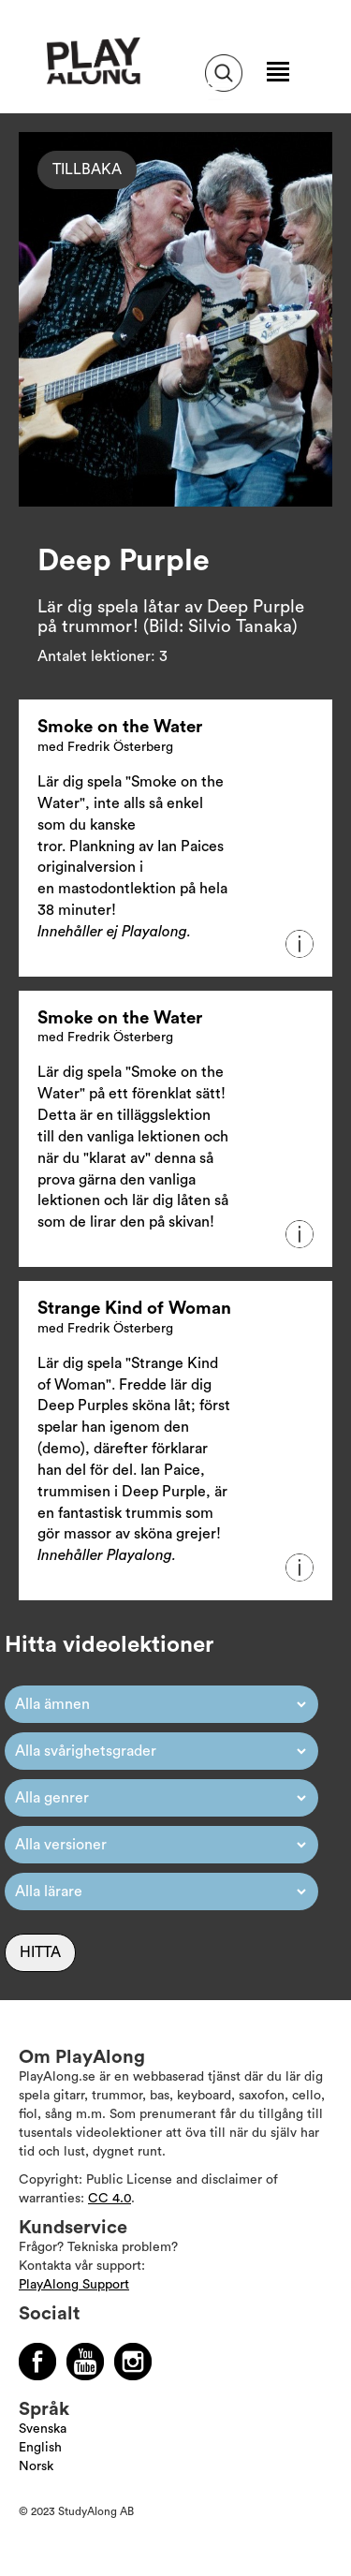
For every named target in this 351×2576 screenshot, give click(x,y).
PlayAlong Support (74, 2284)
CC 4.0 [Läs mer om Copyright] (109, 2198)
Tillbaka (87, 169)
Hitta (40, 1952)
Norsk (36, 2466)
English (40, 2447)
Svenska (42, 2429)
